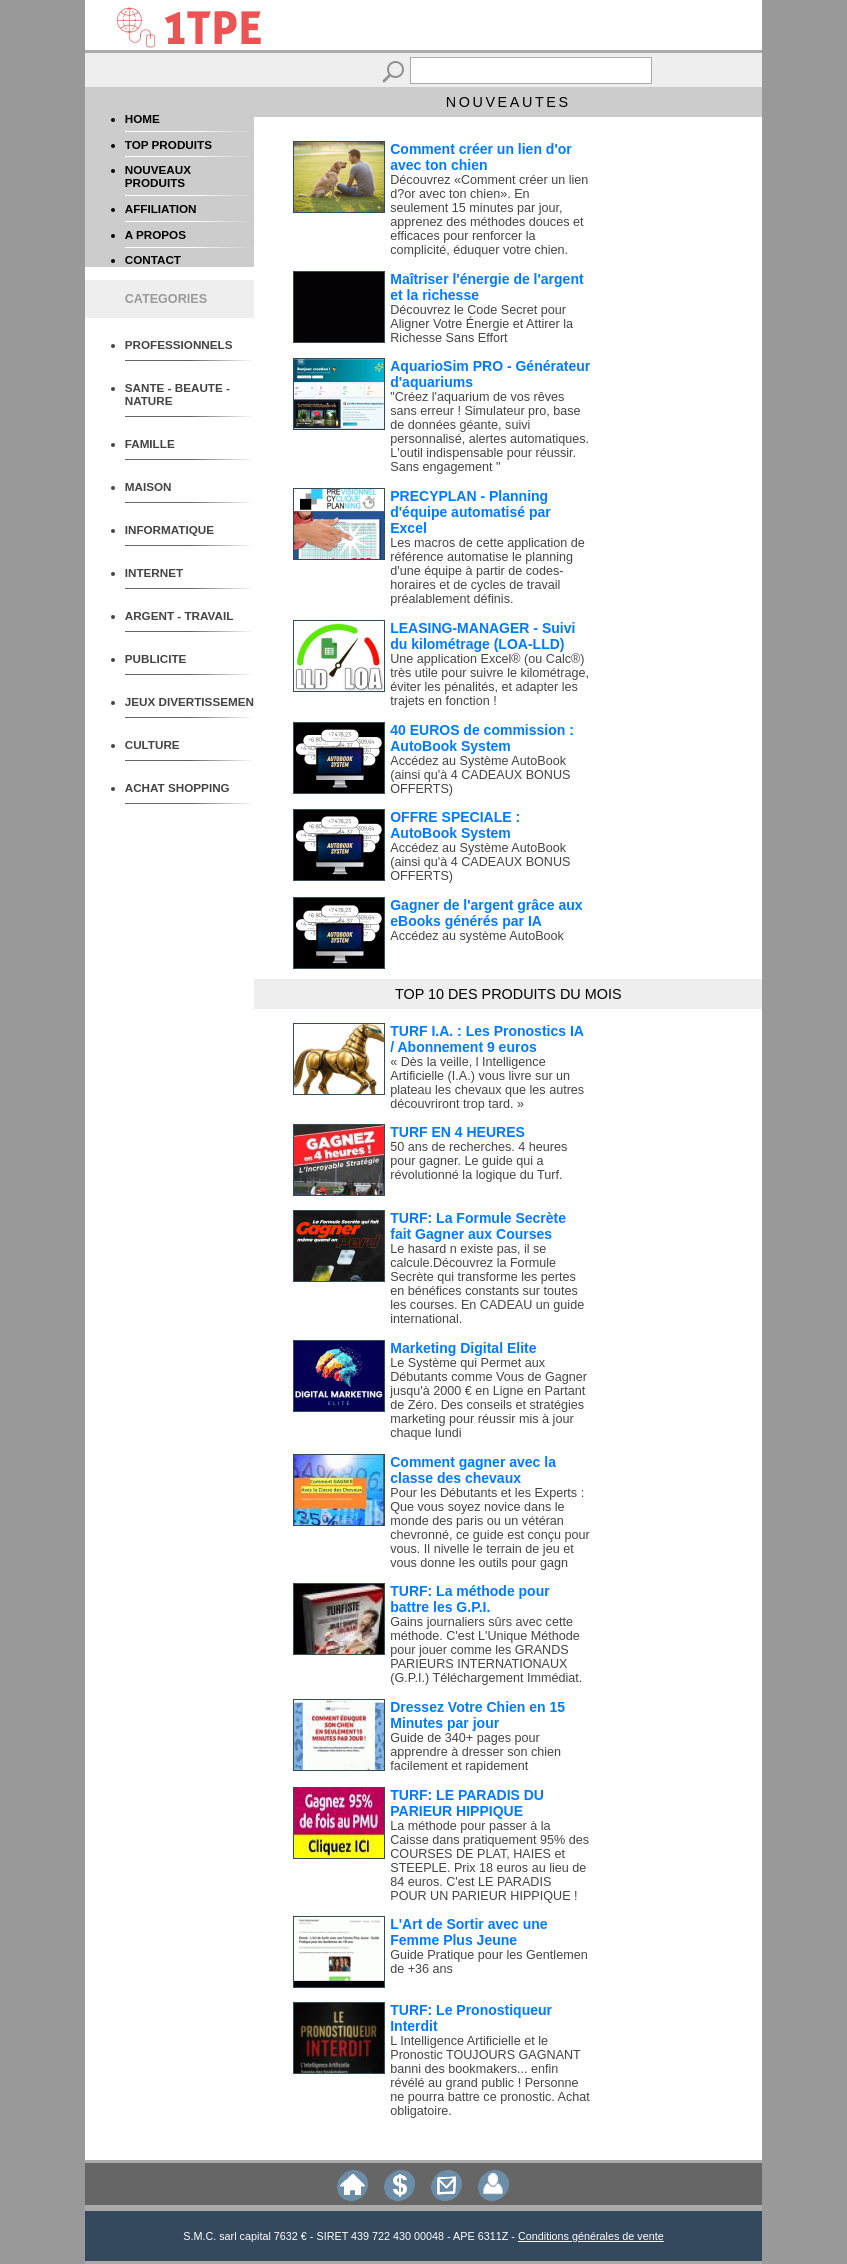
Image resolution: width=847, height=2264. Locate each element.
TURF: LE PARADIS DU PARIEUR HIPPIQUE (467, 1803)
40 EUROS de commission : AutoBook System (482, 738)
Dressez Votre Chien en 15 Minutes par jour (477, 1715)
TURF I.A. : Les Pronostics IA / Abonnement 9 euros (486, 1039)
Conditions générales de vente (591, 2236)
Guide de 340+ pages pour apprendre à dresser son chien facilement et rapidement (475, 1752)
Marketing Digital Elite (463, 1348)
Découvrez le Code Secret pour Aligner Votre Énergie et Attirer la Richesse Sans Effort (481, 324)
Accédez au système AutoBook (477, 936)
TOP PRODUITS (168, 144)
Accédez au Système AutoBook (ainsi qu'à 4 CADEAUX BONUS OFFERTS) (480, 775)
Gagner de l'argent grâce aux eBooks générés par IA (486, 913)
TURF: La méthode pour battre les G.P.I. (469, 1599)
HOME (142, 118)
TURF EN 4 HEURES (457, 1132)
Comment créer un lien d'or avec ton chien (480, 157)
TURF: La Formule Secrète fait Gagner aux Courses (478, 1226)
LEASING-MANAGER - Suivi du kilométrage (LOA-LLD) (482, 636)
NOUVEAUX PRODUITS (158, 176)
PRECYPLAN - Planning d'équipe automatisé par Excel (470, 512)
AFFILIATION (161, 208)
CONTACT (153, 259)
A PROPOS (155, 234)
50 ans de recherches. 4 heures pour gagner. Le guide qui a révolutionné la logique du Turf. (478, 1161)
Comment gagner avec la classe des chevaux (473, 1470)
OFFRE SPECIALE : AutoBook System (455, 825)
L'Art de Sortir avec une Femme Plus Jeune (468, 1932)
